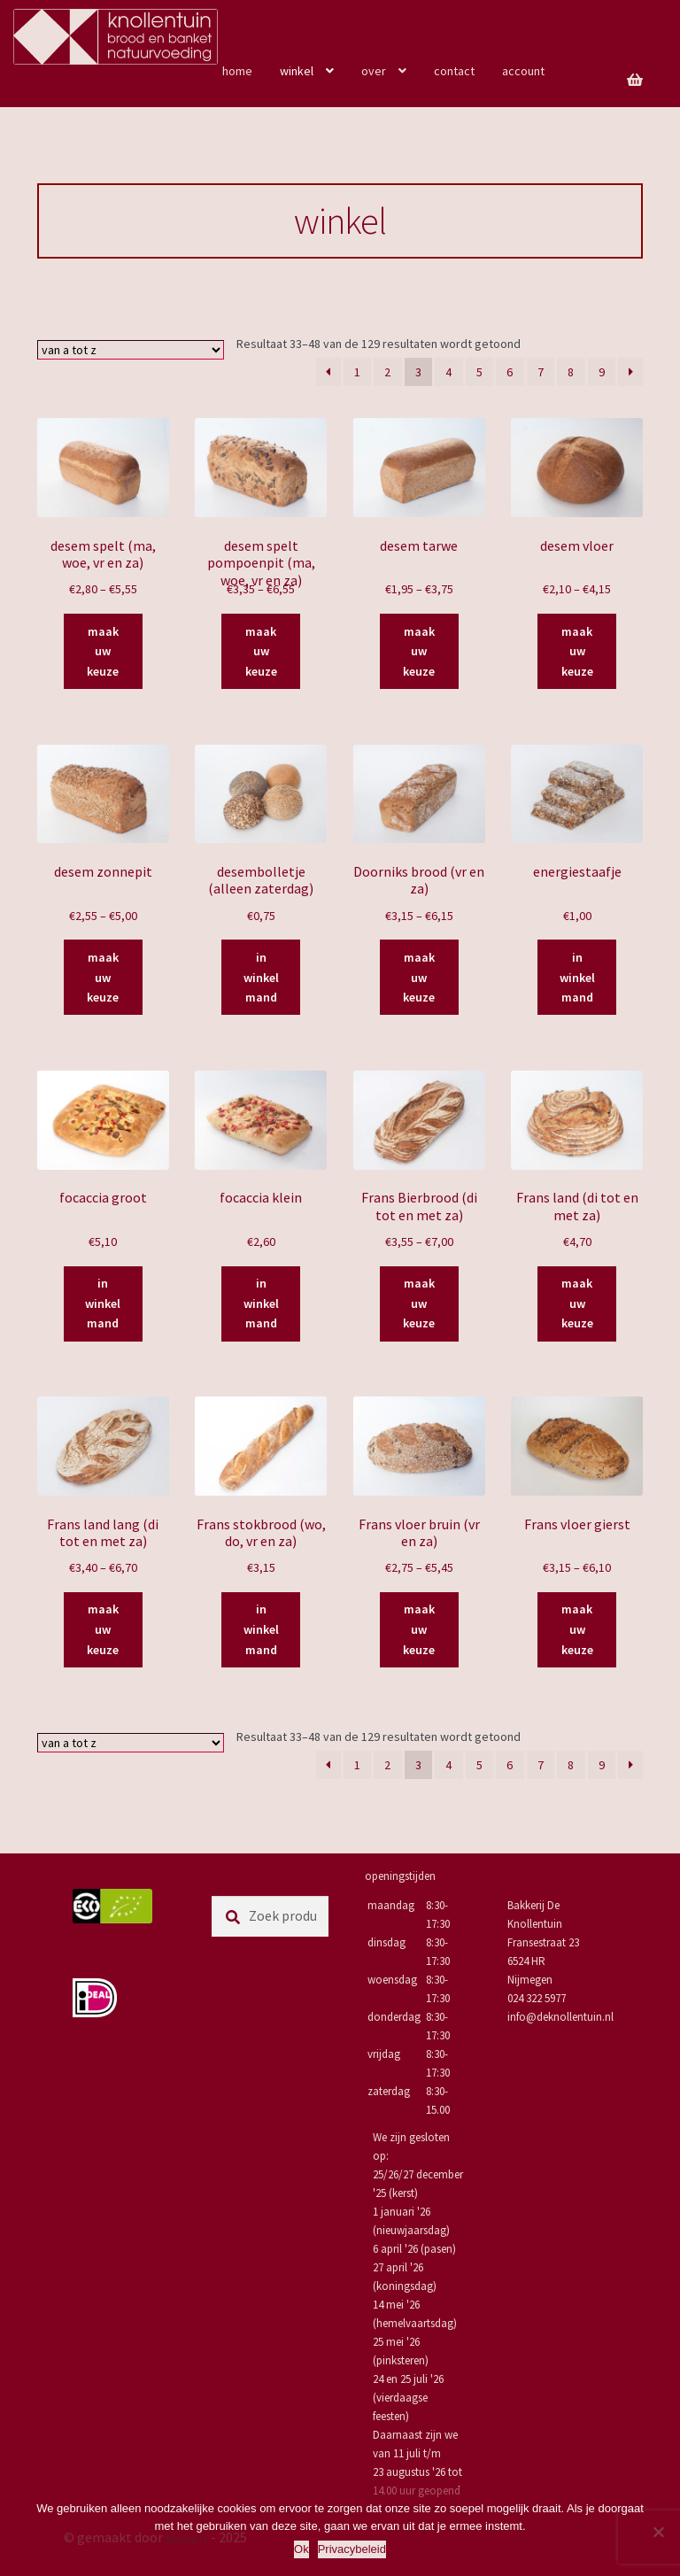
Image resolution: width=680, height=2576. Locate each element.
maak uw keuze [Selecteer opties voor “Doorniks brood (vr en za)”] (419, 977)
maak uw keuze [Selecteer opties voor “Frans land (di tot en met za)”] (577, 1303)
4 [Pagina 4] (448, 372)
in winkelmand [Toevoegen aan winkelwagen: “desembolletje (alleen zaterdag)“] (261, 977)
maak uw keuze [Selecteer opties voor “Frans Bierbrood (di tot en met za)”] (419, 1303)
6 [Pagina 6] (509, 372)
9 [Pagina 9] (602, 372)
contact (454, 71)
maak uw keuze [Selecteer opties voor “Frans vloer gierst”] (577, 1629)
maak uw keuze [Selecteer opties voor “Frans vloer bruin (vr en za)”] (419, 1629)
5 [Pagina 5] (479, 372)
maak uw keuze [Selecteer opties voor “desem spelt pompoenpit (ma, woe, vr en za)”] (261, 651)
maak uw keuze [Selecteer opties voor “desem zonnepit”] (103, 977)
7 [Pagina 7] (540, 372)
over (373, 71)
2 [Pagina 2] (387, 372)
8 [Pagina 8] (571, 372)
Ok (301, 2549)
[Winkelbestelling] (130, 350)
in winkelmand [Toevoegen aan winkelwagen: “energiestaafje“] (577, 977)
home (237, 71)
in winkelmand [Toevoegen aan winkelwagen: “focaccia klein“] (261, 1303)
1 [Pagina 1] (357, 372)
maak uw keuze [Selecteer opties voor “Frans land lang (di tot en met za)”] (103, 1629)
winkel (296, 71)
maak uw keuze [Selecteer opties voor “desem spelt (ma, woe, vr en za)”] (103, 651)
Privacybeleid (352, 2549)
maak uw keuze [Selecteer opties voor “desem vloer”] (577, 651)
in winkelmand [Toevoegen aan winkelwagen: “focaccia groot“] (102, 1303)
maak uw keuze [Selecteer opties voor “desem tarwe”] (419, 651)
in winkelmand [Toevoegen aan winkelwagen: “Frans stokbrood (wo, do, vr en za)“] (261, 1629)
